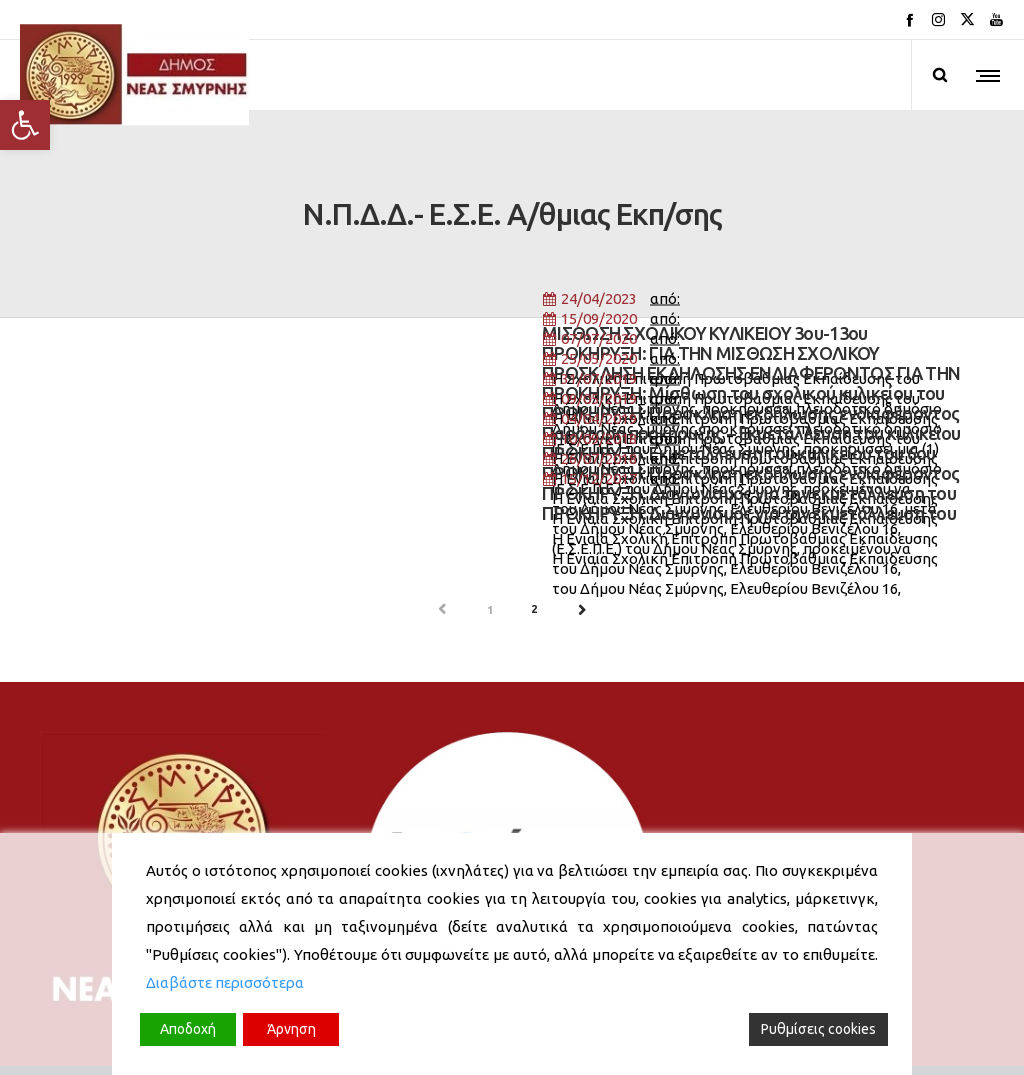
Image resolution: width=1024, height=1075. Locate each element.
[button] (25, 125)
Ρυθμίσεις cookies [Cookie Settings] (818, 1029)
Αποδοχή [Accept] (188, 1029)
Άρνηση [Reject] (291, 1029)
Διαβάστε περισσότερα (225, 982)
